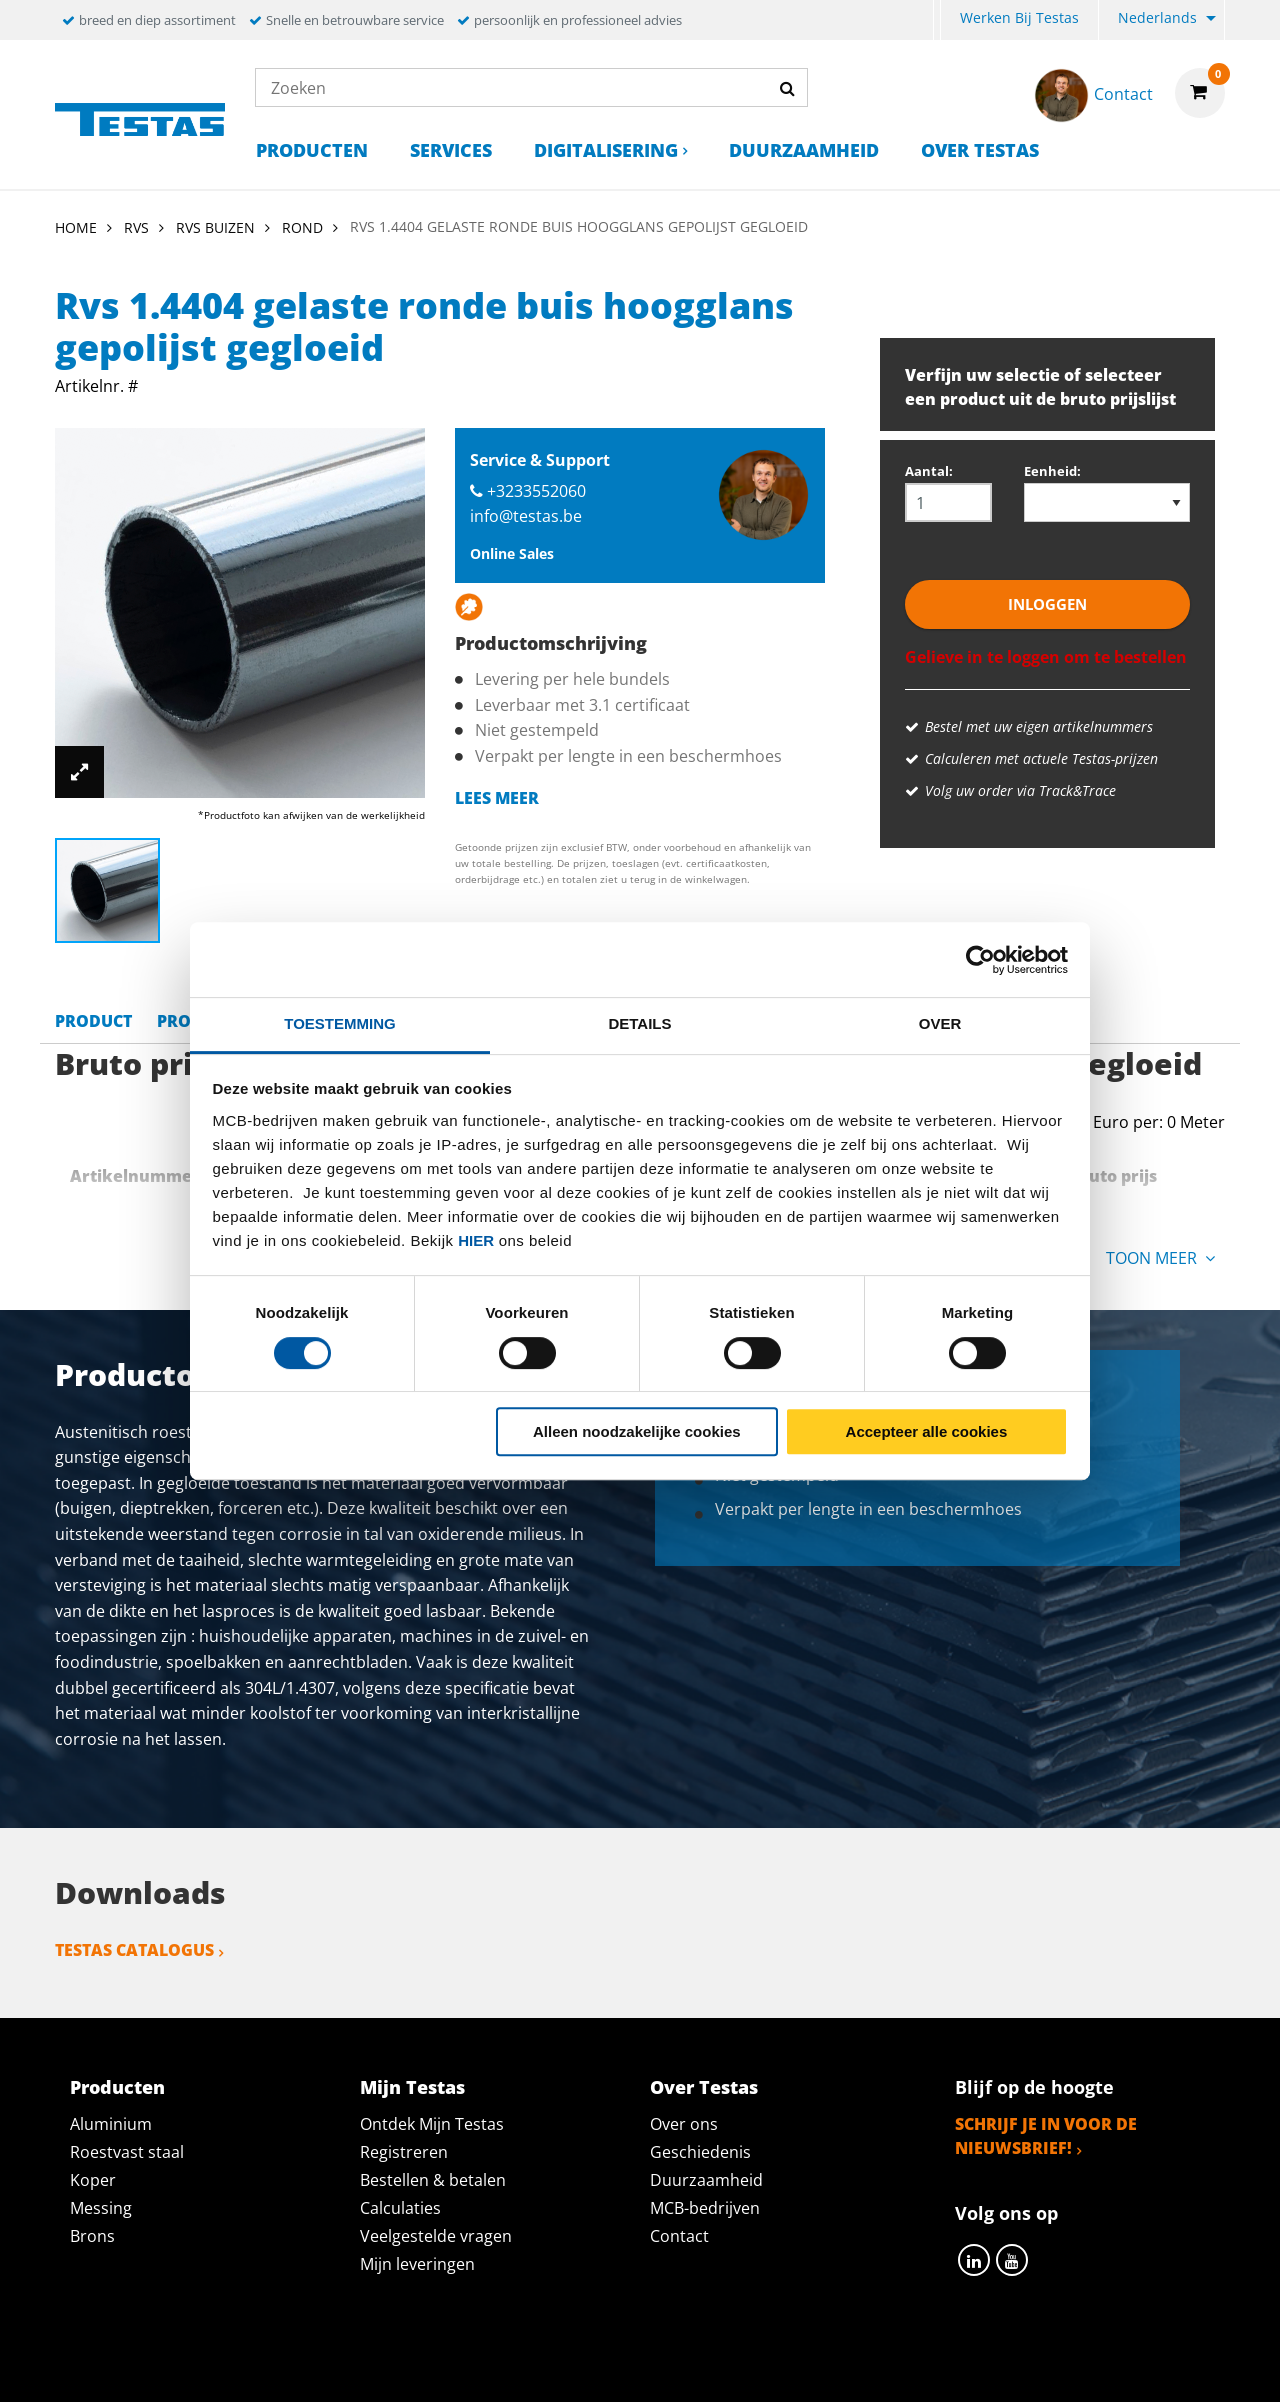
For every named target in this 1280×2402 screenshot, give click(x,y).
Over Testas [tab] (704, 2087)
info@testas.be (526, 516)
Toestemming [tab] (339, 1023)
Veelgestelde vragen (436, 2236)
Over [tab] (940, 1023)
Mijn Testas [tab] (412, 2087)
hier (476, 1240)
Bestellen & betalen (433, 2180)
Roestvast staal (127, 2152)
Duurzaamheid (804, 150)
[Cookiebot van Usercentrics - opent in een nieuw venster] (980, 960)
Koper (93, 2180)
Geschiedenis (700, 2152)
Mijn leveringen (417, 2264)
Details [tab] (639, 1023)
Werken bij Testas (1019, 17)
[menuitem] (937, 20)
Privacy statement (373, 2364)
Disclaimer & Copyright (986, 2364)
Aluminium (111, 2124)
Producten (312, 150)
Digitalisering (606, 150)
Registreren (404, 2152)
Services (451, 150)
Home (76, 227)
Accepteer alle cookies (927, 1431)
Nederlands (1157, 17)
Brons (92, 2236)
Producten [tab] (117, 2087)
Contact (679, 2236)
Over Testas (980, 150)
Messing (101, 2208)
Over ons (684, 2124)
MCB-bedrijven (705, 2208)
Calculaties (400, 2208)
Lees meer (497, 798)
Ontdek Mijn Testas (432, 2124)
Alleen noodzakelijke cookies (637, 1431)
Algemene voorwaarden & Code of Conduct (669, 2364)
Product (93, 1021)
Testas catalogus (134, 1950)
